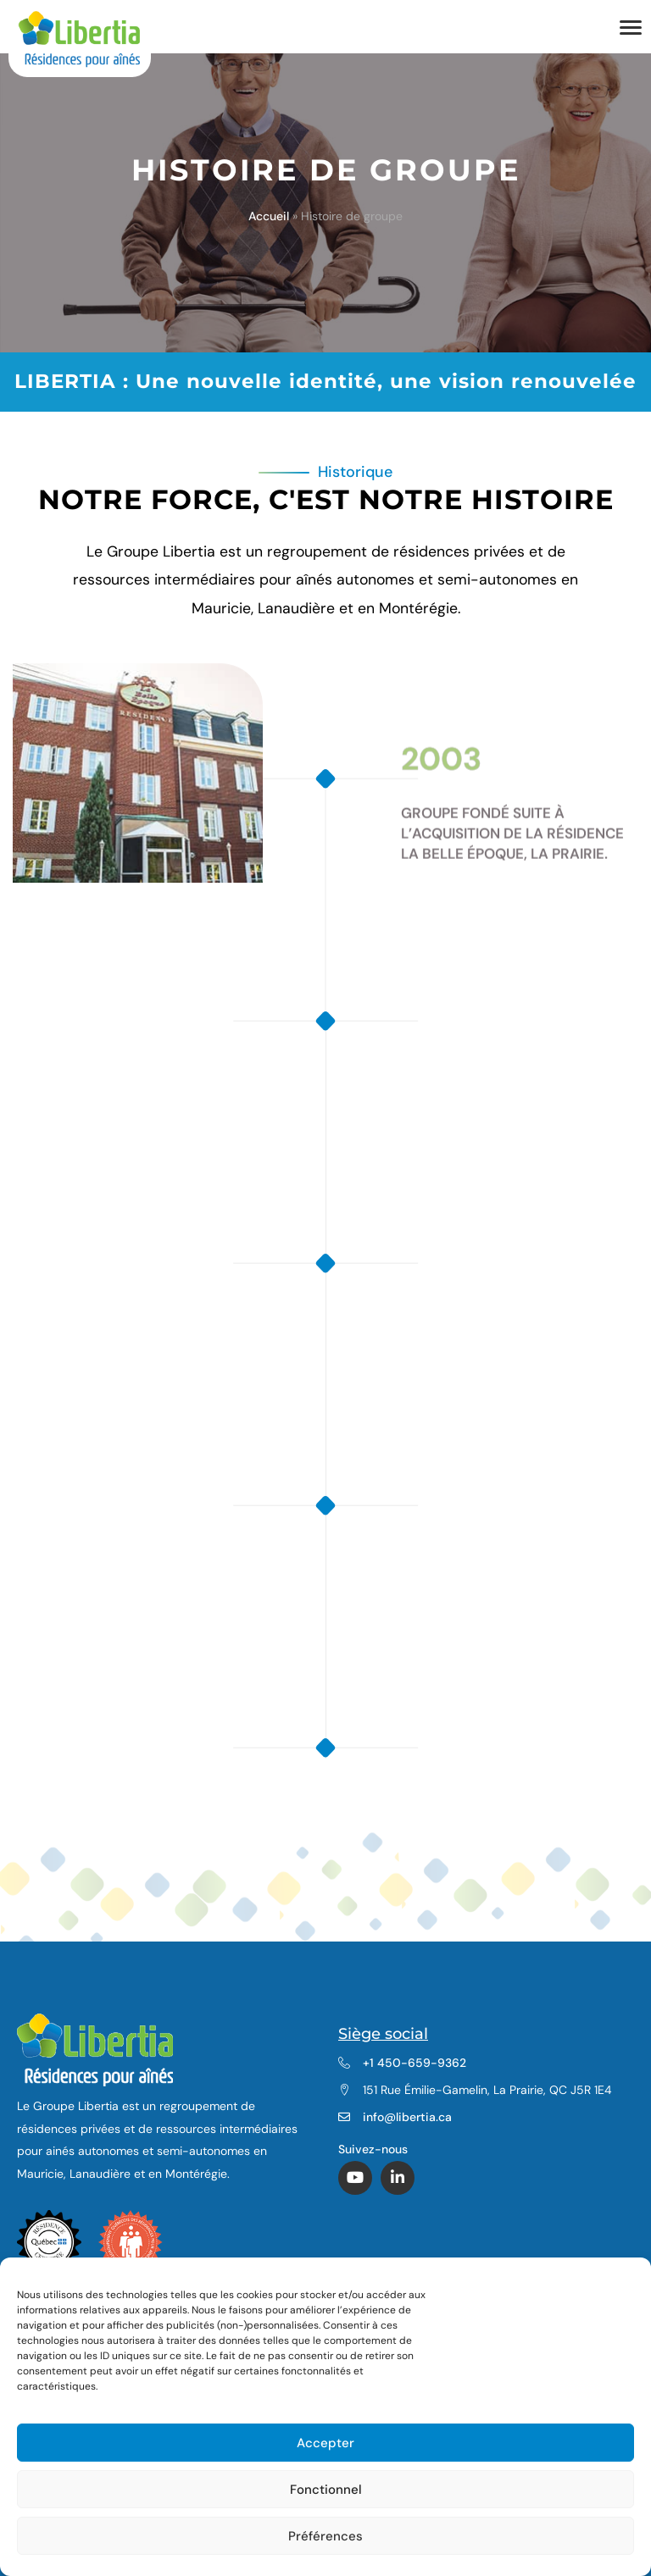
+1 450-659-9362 (414, 2062)
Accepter (325, 2443)
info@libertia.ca (407, 2117)
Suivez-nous (374, 2149)
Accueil (268, 216)
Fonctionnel (326, 2489)
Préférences (325, 2536)
